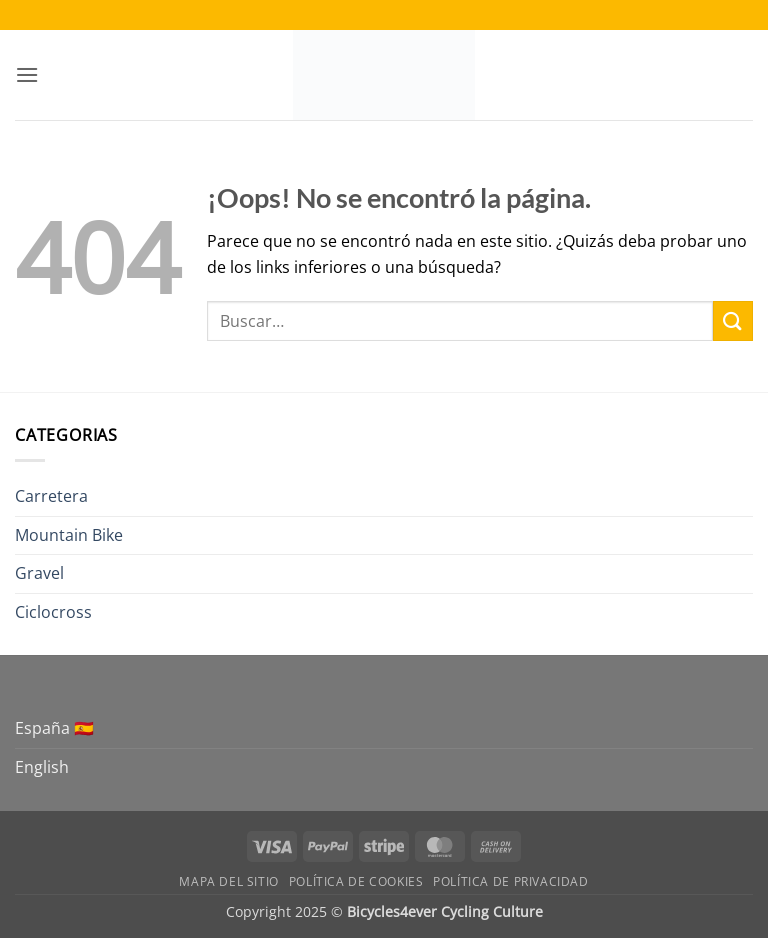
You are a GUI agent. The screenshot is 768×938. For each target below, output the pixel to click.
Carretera (51, 496)
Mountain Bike (69, 535)
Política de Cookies (356, 881)
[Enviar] (733, 320)
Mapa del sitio (229, 881)
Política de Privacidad (510, 881)
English (42, 767)
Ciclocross (53, 612)
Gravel (39, 573)
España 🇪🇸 (54, 728)
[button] (27, 74)
